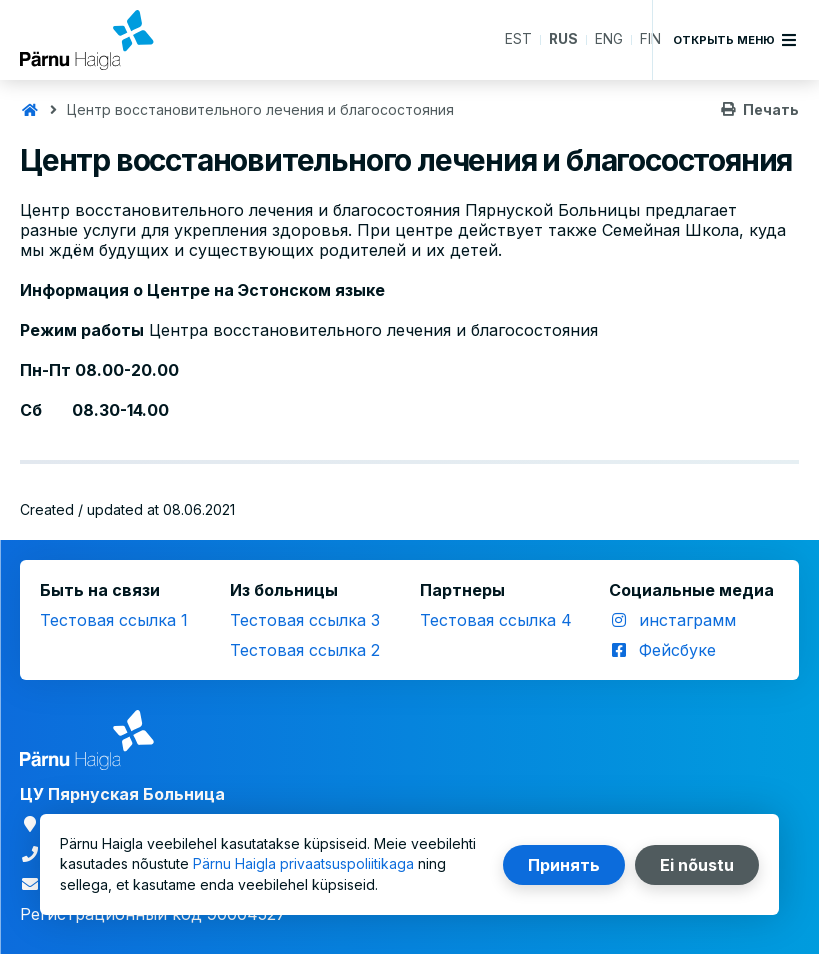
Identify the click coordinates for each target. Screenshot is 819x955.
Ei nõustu (697, 865)
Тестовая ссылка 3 (305, 620)
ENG (609, 39)
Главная (30, 110)
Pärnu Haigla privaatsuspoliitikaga (303, 864)
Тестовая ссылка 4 (496, 620)
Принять (564, 865)
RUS (563, 39)
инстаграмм (687, 620)
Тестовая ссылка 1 (114, 620)
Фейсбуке (677, 650)
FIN (650, 39)
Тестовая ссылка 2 (305, 650)
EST (517, 39)
